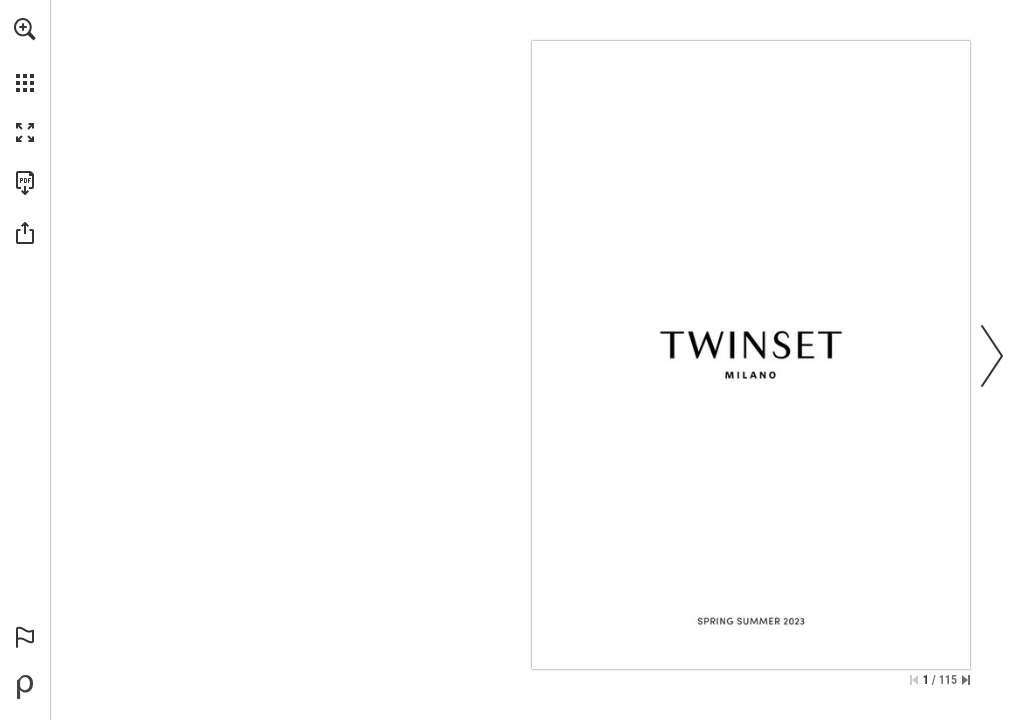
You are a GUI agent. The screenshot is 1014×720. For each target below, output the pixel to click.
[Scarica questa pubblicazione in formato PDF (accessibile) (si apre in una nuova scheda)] (25, 183)
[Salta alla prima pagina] (914, 680)
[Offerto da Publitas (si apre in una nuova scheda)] (25, 687)
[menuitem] (25, 55)
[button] (25, 29)
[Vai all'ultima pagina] (966, 680)
